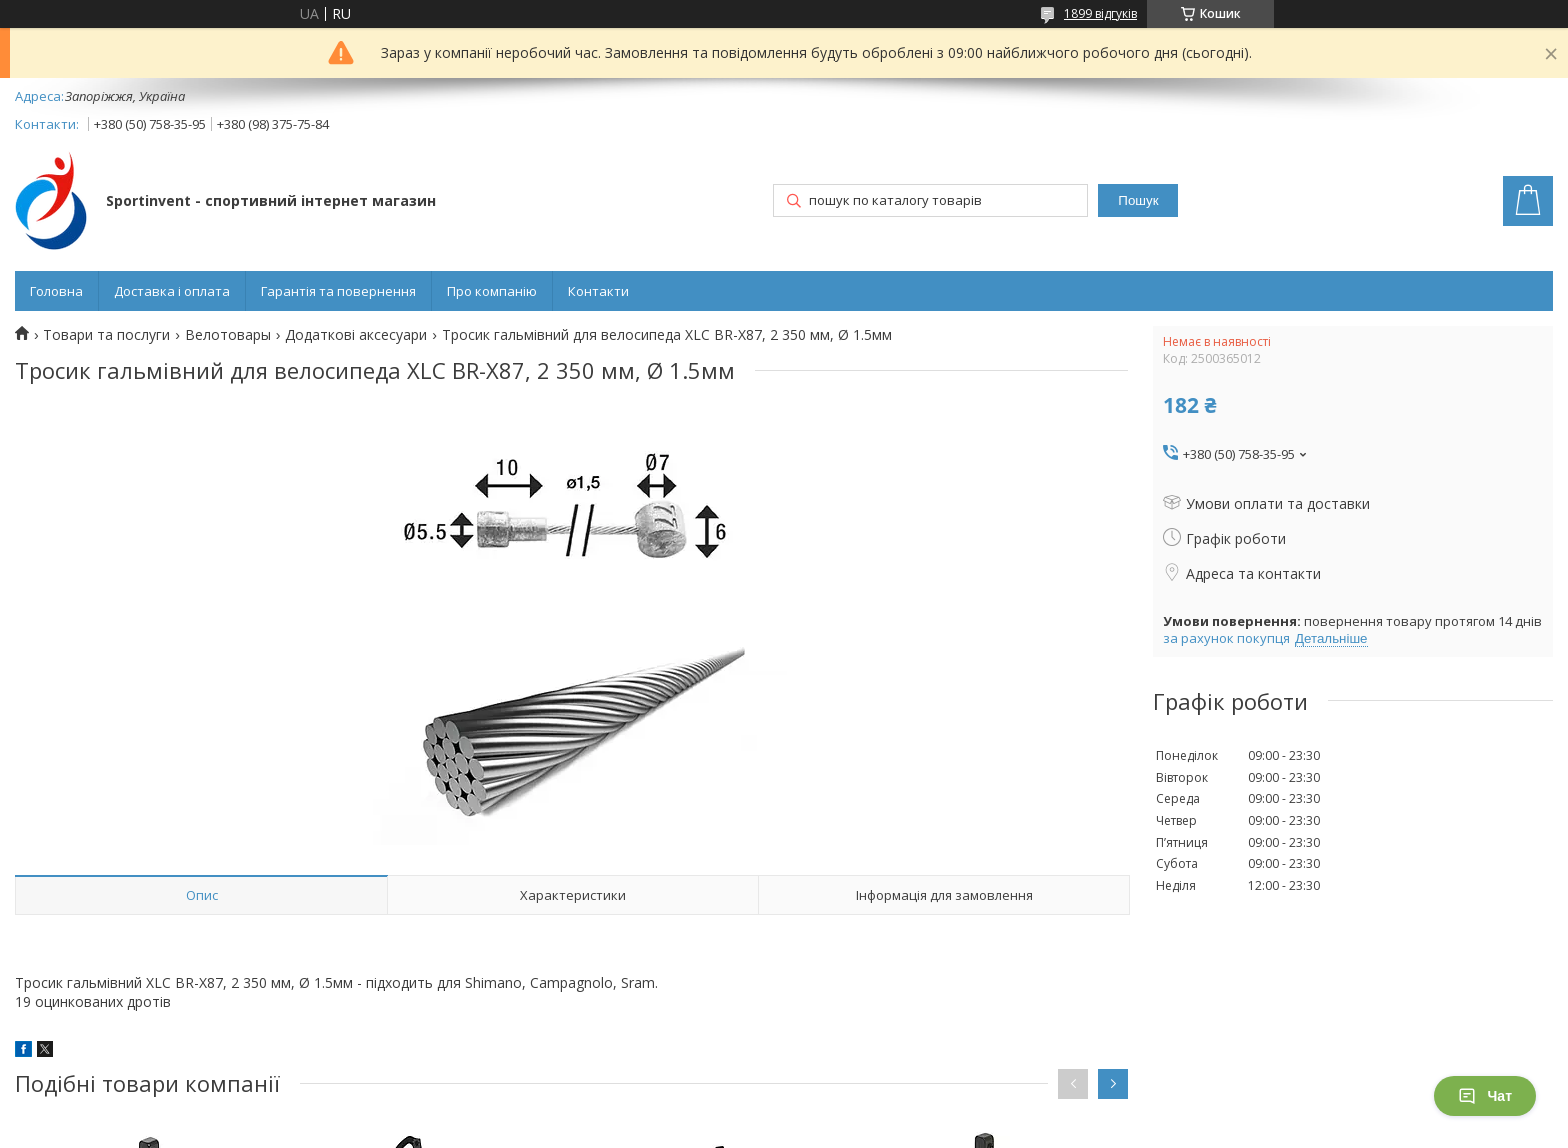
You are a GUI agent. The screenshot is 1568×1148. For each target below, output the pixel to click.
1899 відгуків (1100, 13)
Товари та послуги (106, 335)
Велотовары (228, 335)
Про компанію (492, 291)
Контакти (598, 291)
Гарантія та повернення (338, 291)
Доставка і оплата (172, 291)
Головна (56, 291)
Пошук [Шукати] (1138, 200)
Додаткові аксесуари (356, 335)
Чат (1485, 1096)
